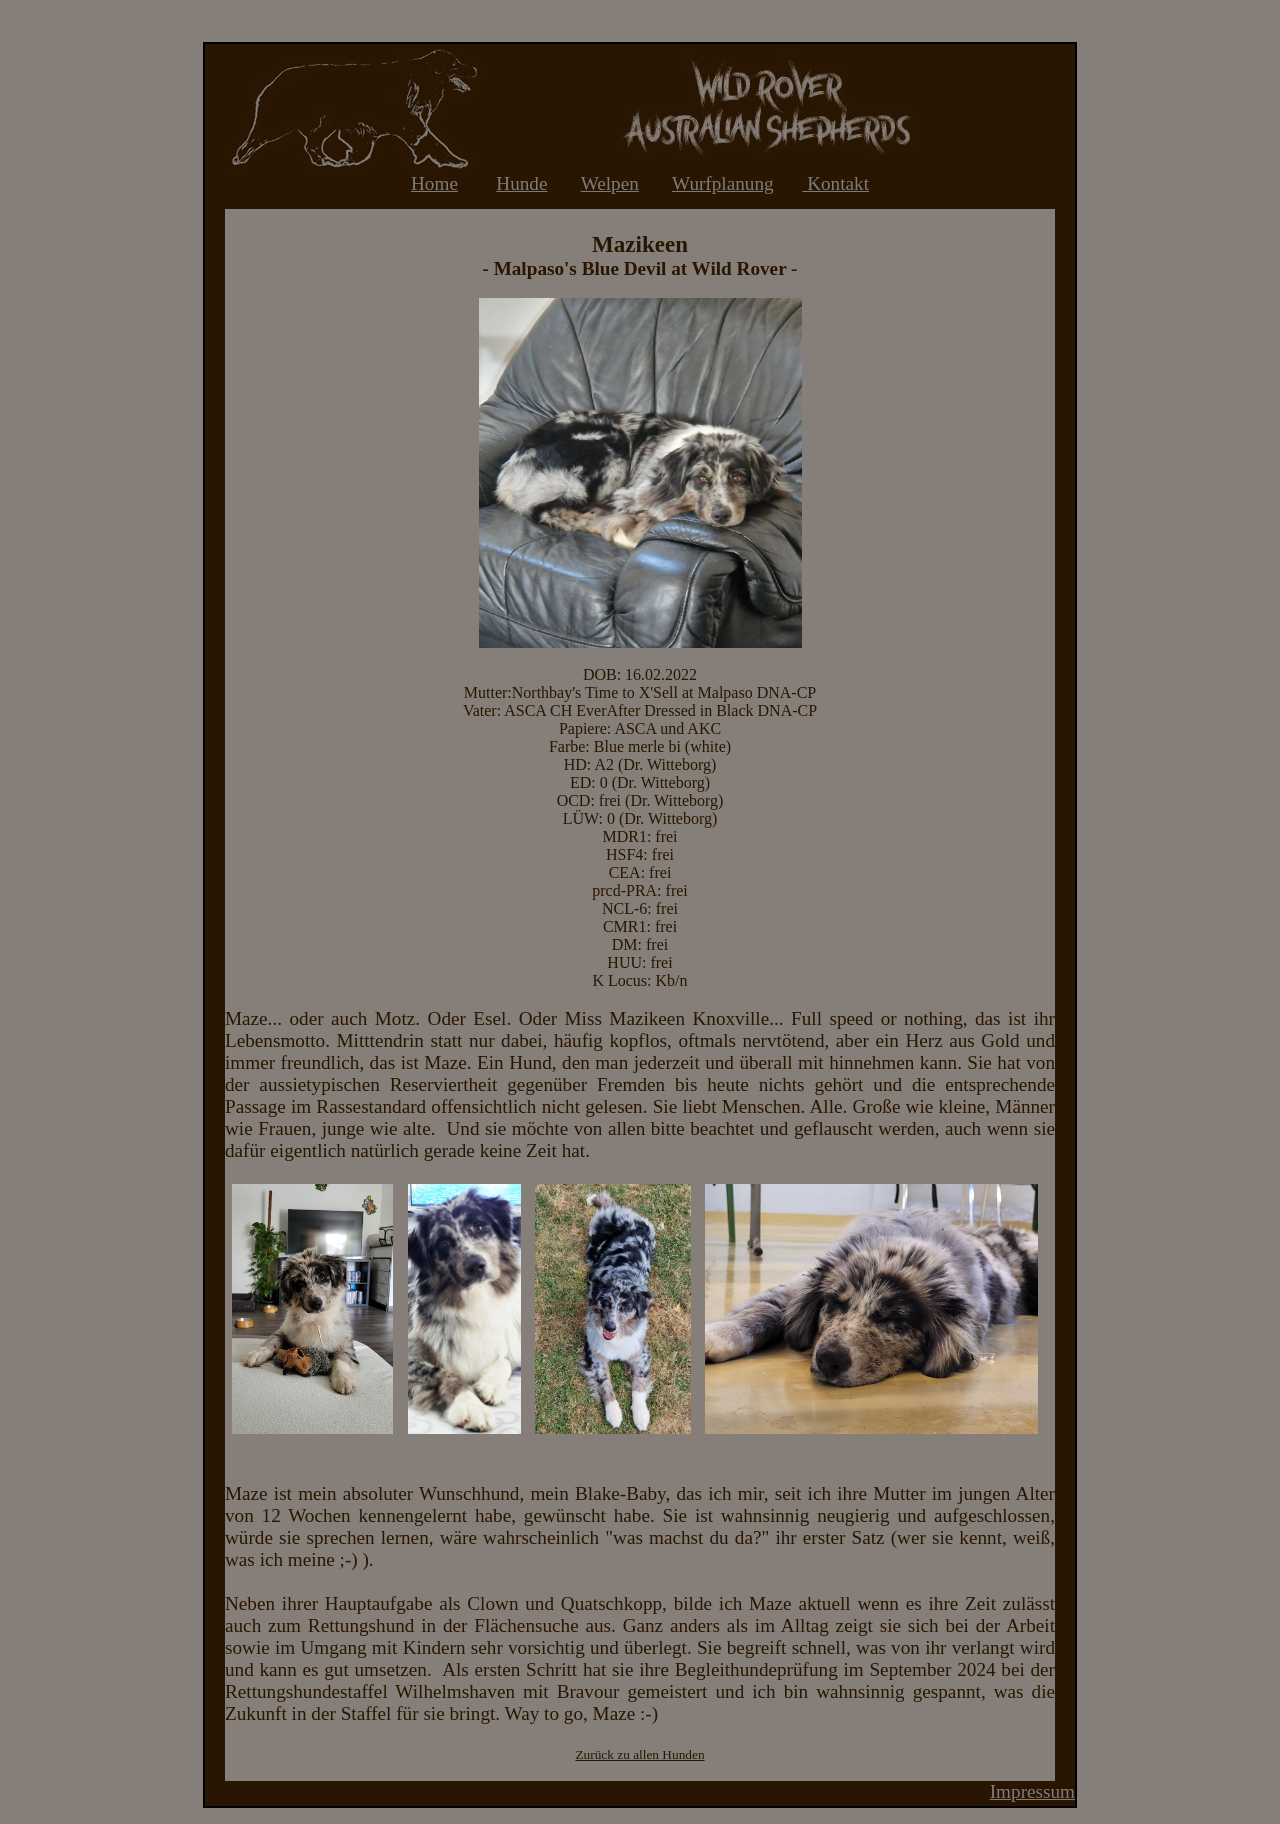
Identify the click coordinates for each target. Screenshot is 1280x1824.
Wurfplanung (723, 183)
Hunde (521, 183)
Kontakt (835, 183)
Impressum (1032, 1791)
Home (434, 183)
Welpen (610, 183)
